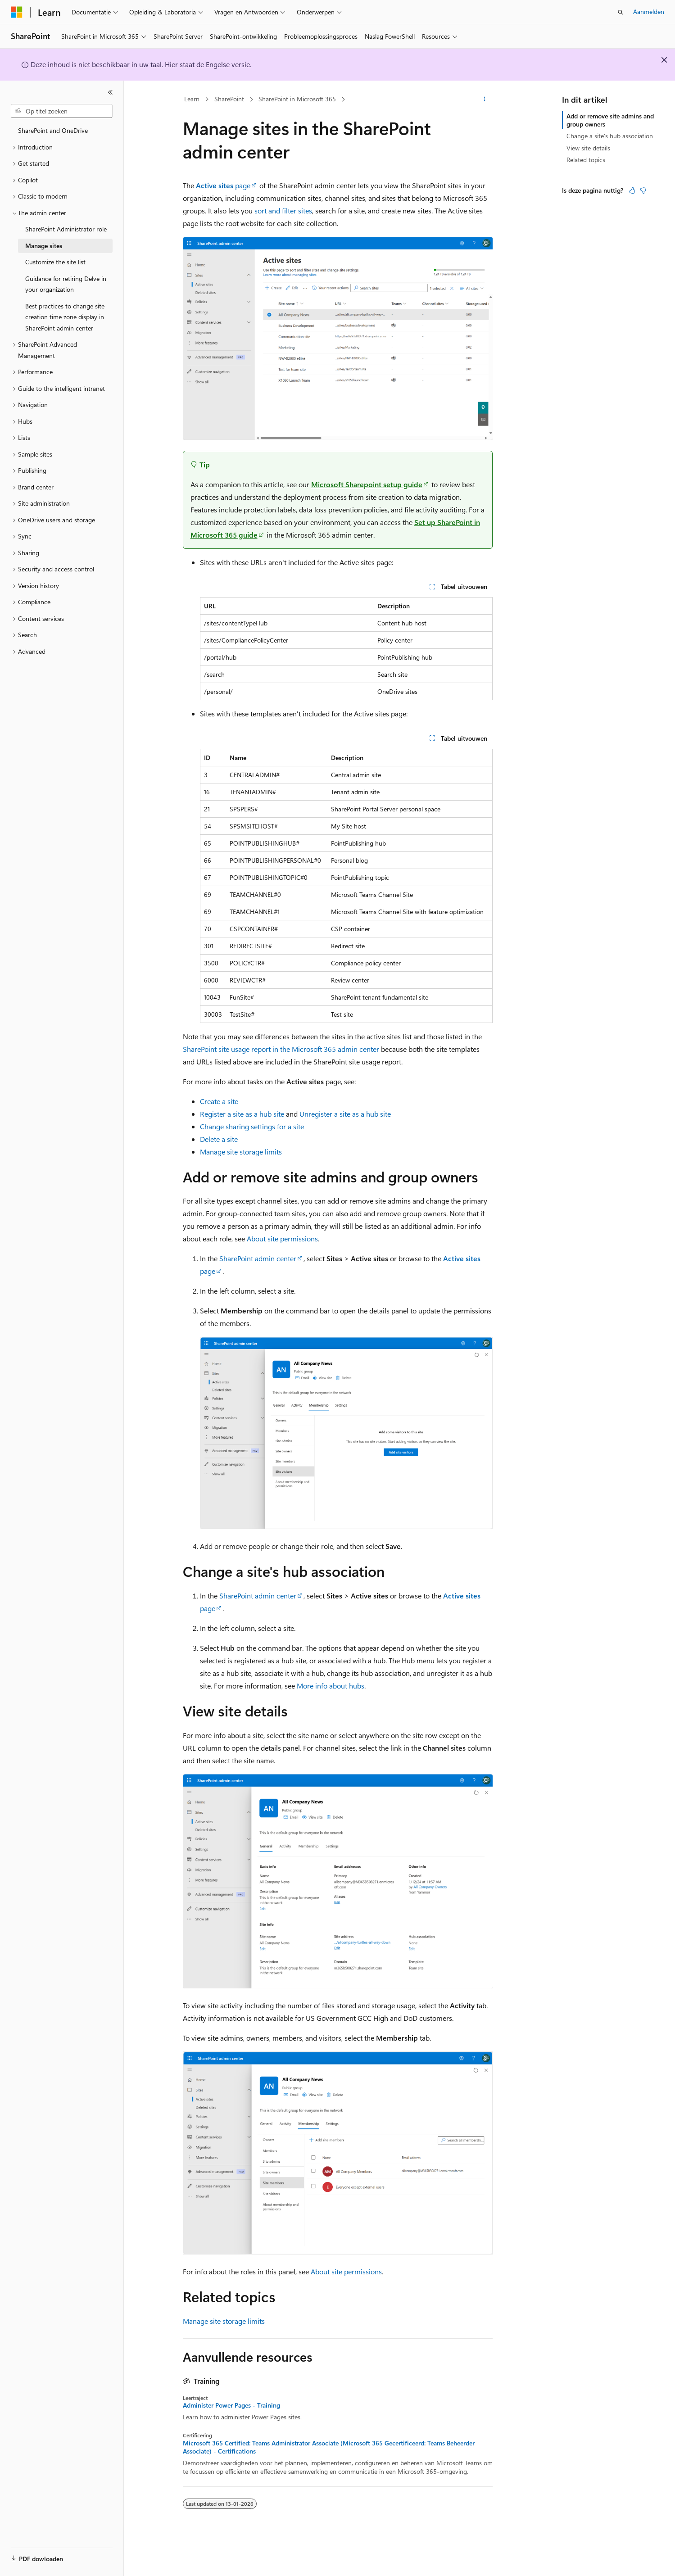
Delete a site (219, 1139)
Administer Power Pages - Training (231, 2405)
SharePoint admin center (257, 1258)
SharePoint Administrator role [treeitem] (66, 229)
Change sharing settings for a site (252, 1126)
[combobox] (62, 111)
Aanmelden (648, 11)
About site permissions (282, 1238)
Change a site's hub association (609, 135)
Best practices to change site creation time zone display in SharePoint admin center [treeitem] (64, 317)
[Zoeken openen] (621, 12)
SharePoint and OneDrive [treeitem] (53, 130)
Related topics (585, 159)
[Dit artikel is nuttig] (632, 190)
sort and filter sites (283, 210)
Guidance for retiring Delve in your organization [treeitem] (65, 284)
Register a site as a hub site (242, 1113)
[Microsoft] (17, 12)
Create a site (219, 1101)
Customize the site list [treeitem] (55, 262)
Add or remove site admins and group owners (610, 120)
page (223, 185)
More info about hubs (330, 1685)
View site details (588, 148)
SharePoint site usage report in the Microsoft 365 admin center (281, 1049)
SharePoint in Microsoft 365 (297, 99)
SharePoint (229, 99)
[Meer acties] (484, 99)
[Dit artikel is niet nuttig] (643, 190)
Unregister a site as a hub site (345, 1113)
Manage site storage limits (241, 1151)
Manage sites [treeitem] (43, 245)
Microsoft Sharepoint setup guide (366, 484)
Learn (191, 99)
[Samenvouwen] (110, 92)
